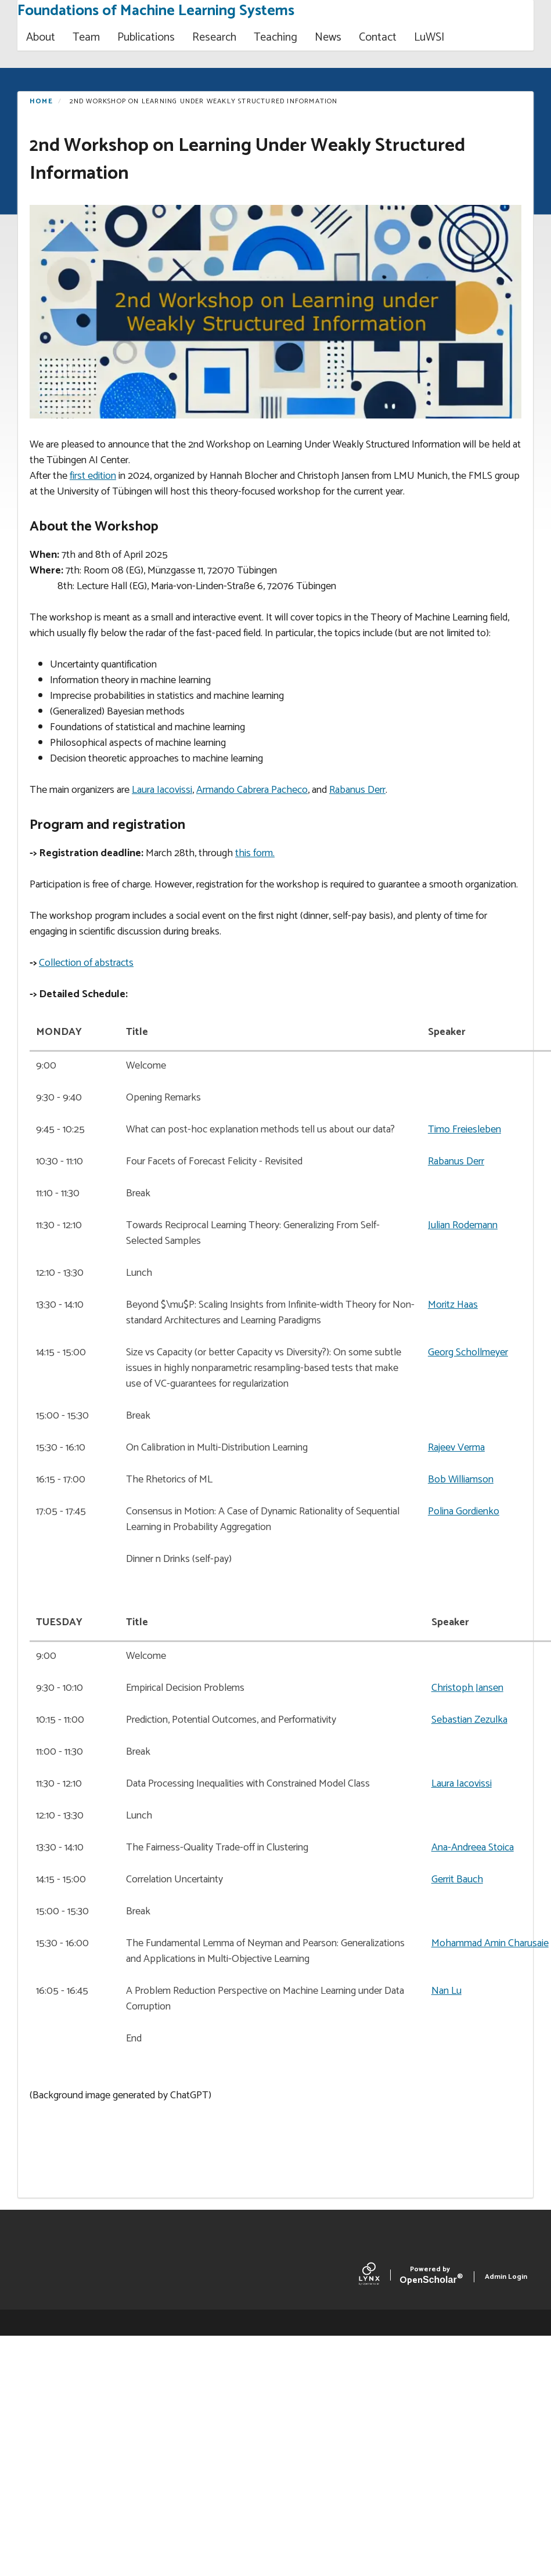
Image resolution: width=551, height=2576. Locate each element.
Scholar (429, 2277)
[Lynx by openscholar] (379, 2276)
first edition (93, 476)
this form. (255, 853)
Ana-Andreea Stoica (472, 1847)
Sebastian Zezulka (469, 1720)
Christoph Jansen (467, 1688)
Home (41, 101)
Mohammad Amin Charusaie (490, 1943)
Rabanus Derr (357, 790)
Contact (378, 37)
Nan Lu (446, 1991)
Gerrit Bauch (457, 1879)
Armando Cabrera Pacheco (252, 790)
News (328, 37)
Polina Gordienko (463, 1511)
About (40, 37)
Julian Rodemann (463, 1225)
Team (86, 37)
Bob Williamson (461, 1479)
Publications (146, 37)
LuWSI (429, 37)
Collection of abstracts (86, 963)
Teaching (275, 37)
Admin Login (506, 2276)
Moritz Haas (453, 1305)
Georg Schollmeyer (468, 1352)
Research (214, 37)
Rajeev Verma (456, 1447)
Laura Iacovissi (162, 790)
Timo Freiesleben (464, 1129)
